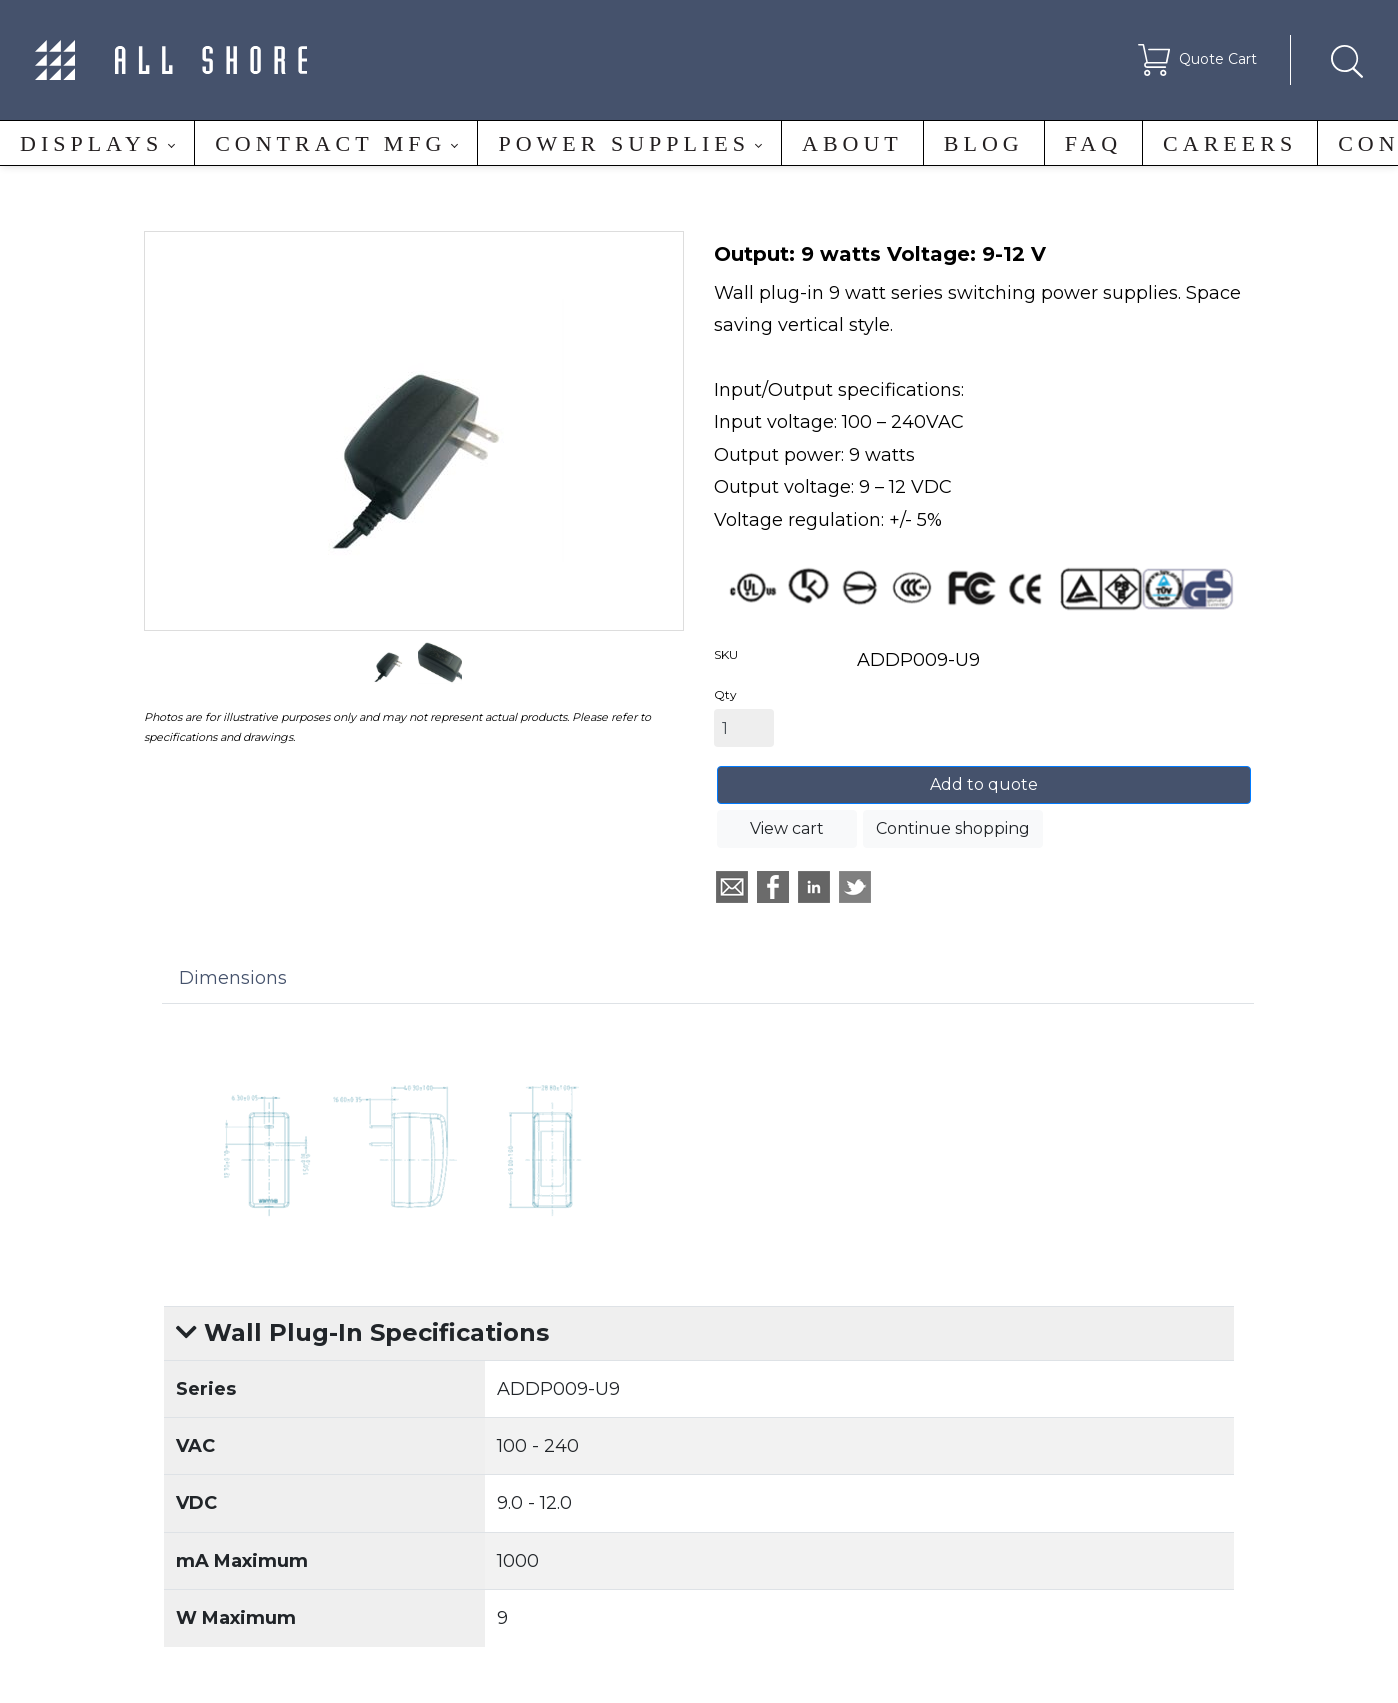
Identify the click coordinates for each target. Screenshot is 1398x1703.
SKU (726, 654)
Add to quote (984, 784)
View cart (787, 828)
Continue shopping (953, 828)
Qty (725, 694)
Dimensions (233, 978)
